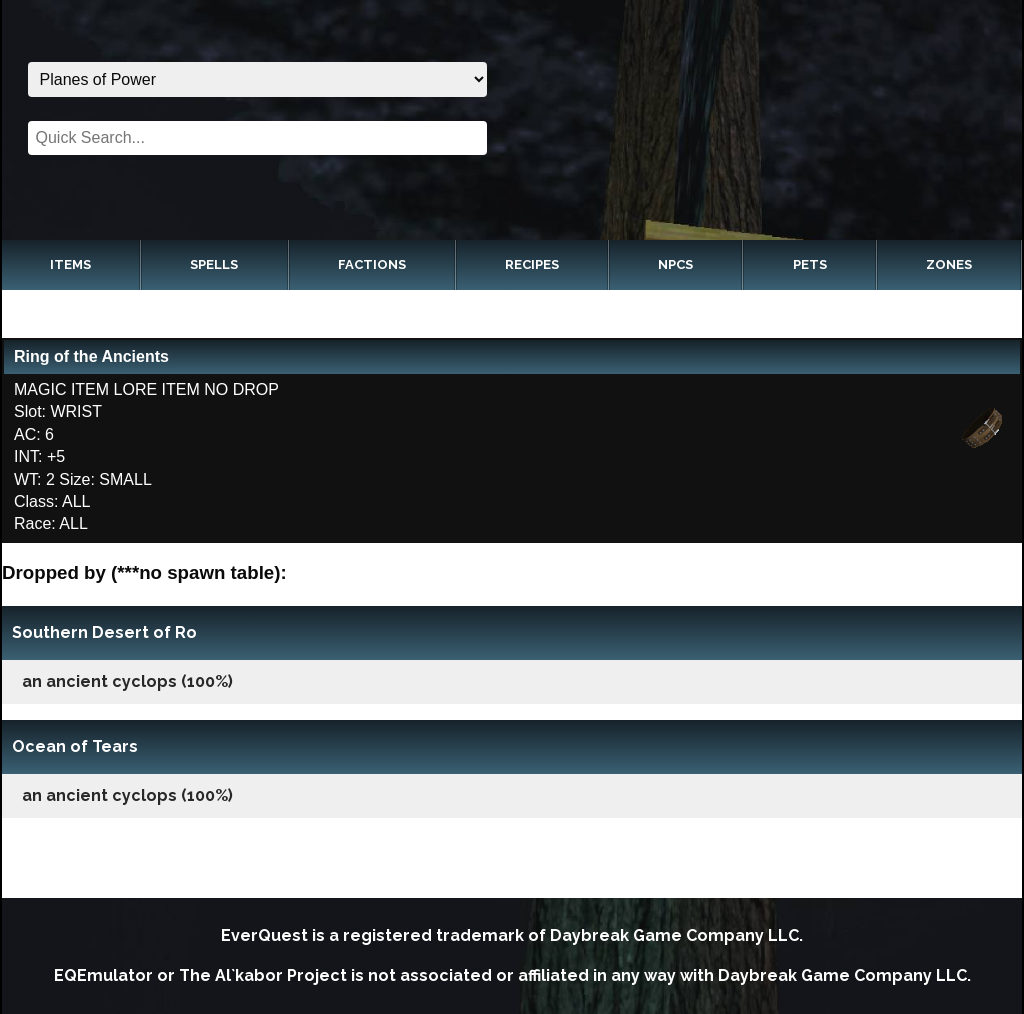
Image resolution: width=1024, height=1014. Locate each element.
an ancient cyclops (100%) (127, 681)
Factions (372, 264)
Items (70, 264)
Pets (810, 264)
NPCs (675, 264)
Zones (949, 264)
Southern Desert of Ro (104, 632)
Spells (214, 264)
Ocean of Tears (75, 746)
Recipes (532, 264)
